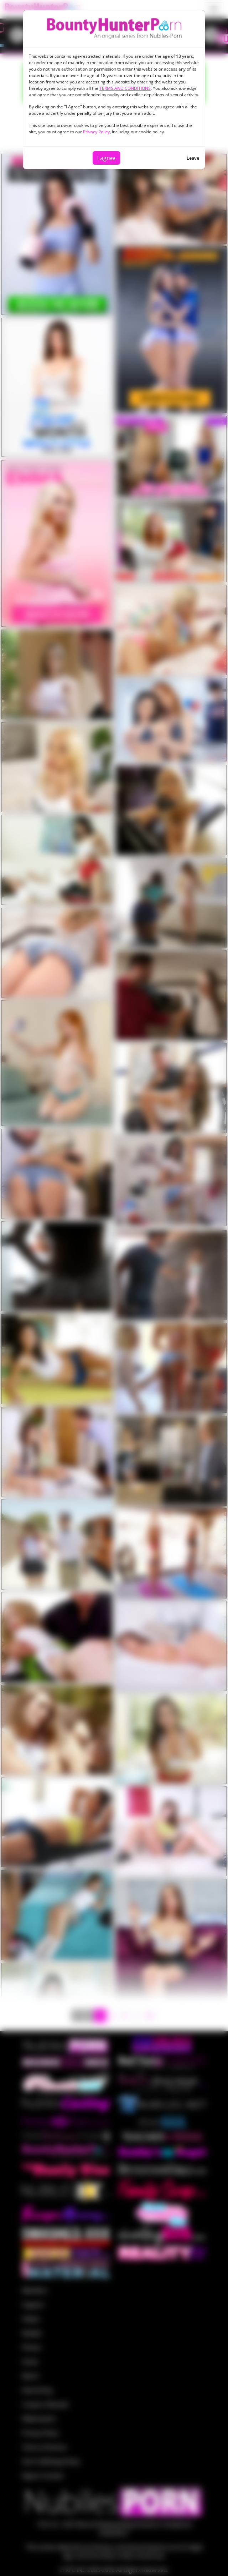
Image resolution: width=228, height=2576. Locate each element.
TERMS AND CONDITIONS (125, 88)
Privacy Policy (96, 132)
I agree (106, 158)
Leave (193, 158)
